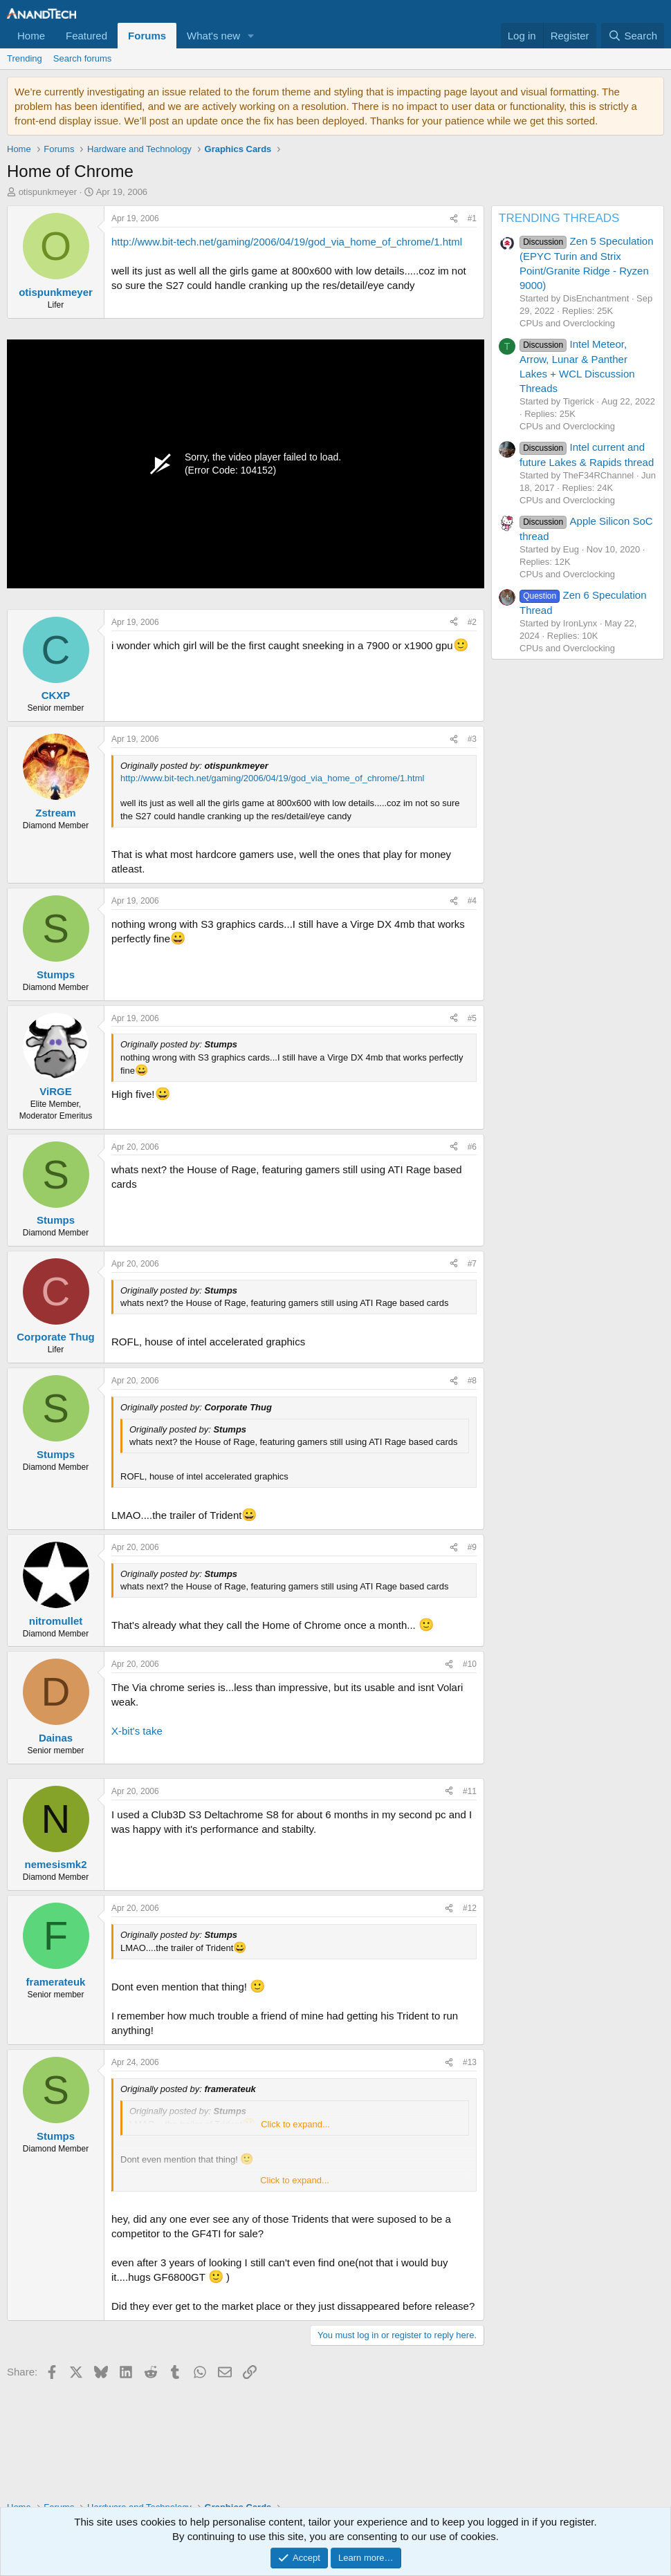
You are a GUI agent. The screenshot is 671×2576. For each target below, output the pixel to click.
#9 (472, 1547)
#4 (472, 901)
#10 (470, 1664)
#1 (472, 218)
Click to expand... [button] (295, 2124)
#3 (472, 739)
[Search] (632, 35)
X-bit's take (137, 1731)
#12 (470, 1908)
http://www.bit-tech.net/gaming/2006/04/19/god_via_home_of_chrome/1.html (286, 242)
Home (31, 35)
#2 (472, 622)
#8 (472, 1380)
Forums (147, 35)
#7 (472, 1264)
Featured (86, 35)
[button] (251, 35)
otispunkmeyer (48, 192)
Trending (24, 58)
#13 (470, 2062)
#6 (472, 1147)
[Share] (454, 219)
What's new (213, 35)
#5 (472, 1018)
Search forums (82, 58)
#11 (470, 1791)
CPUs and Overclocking (567, 323)
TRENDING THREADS (559, 218)
